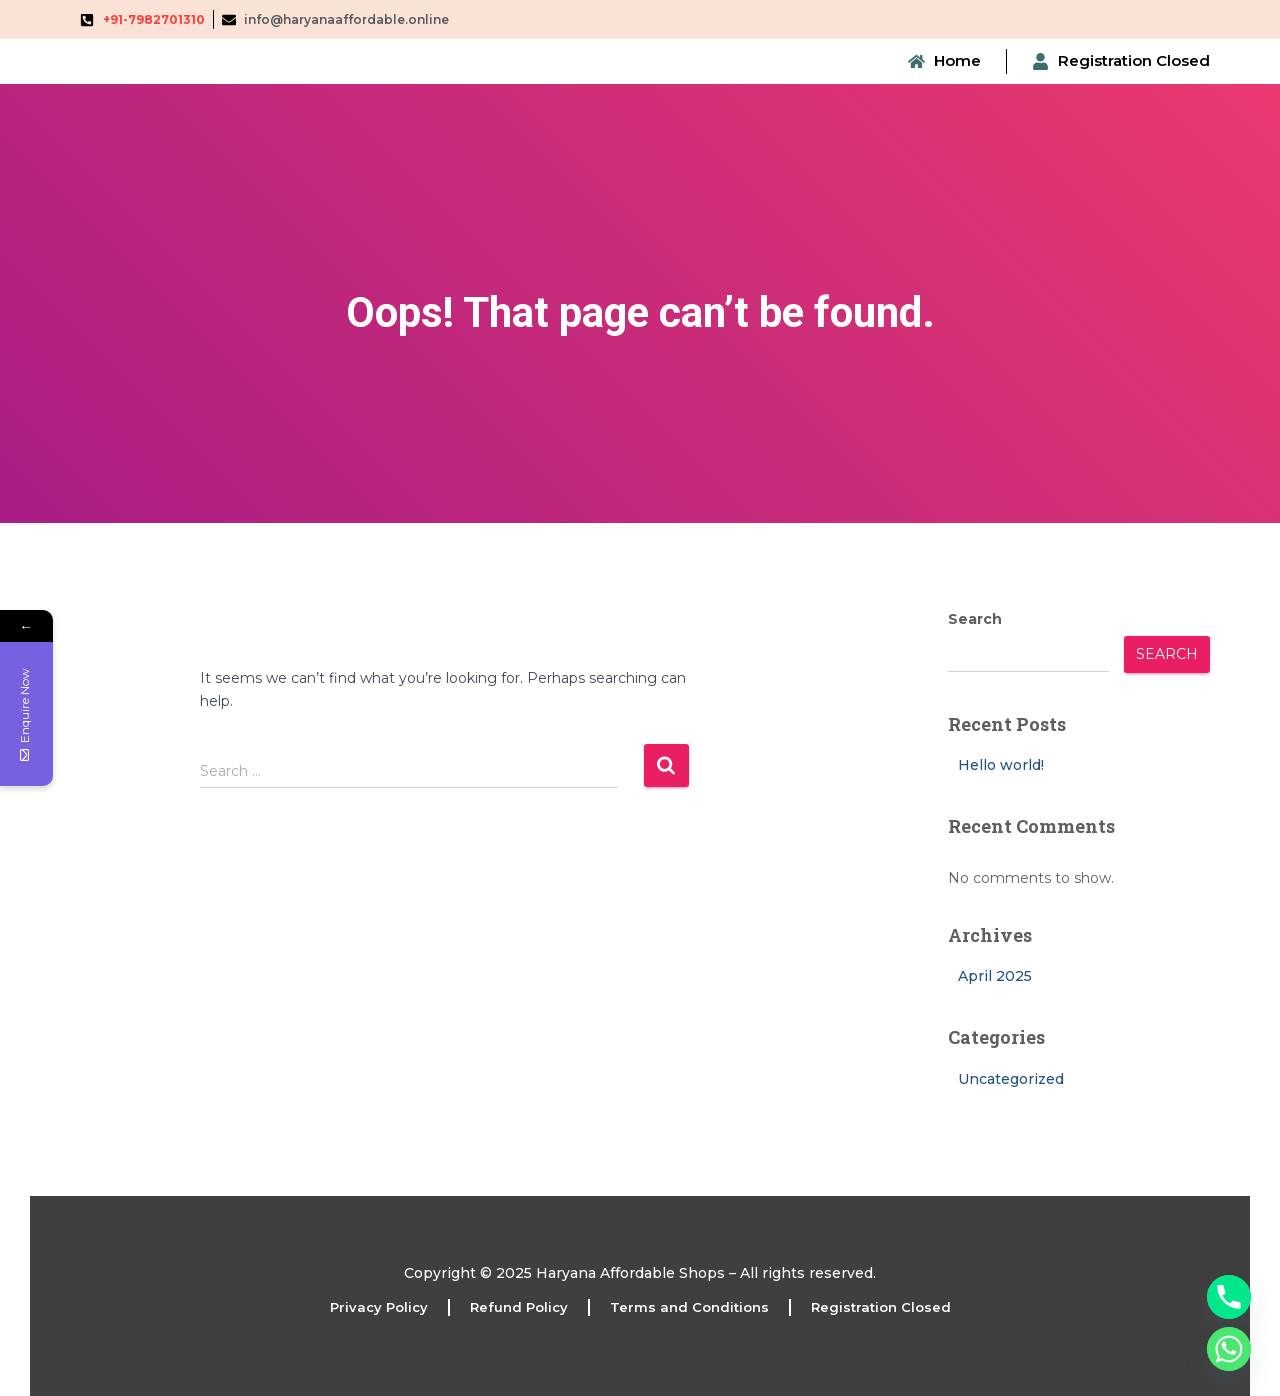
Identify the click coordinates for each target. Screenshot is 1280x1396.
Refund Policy (519, 1307)
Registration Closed (881, 1307)
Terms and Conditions (689, 1307)
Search (975, 619)
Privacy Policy (379, 1307)
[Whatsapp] (1229, 1349)
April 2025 (995, 976)
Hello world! (1001, 765)
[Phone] (1229, 1297)
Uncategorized (1011, 1079)
